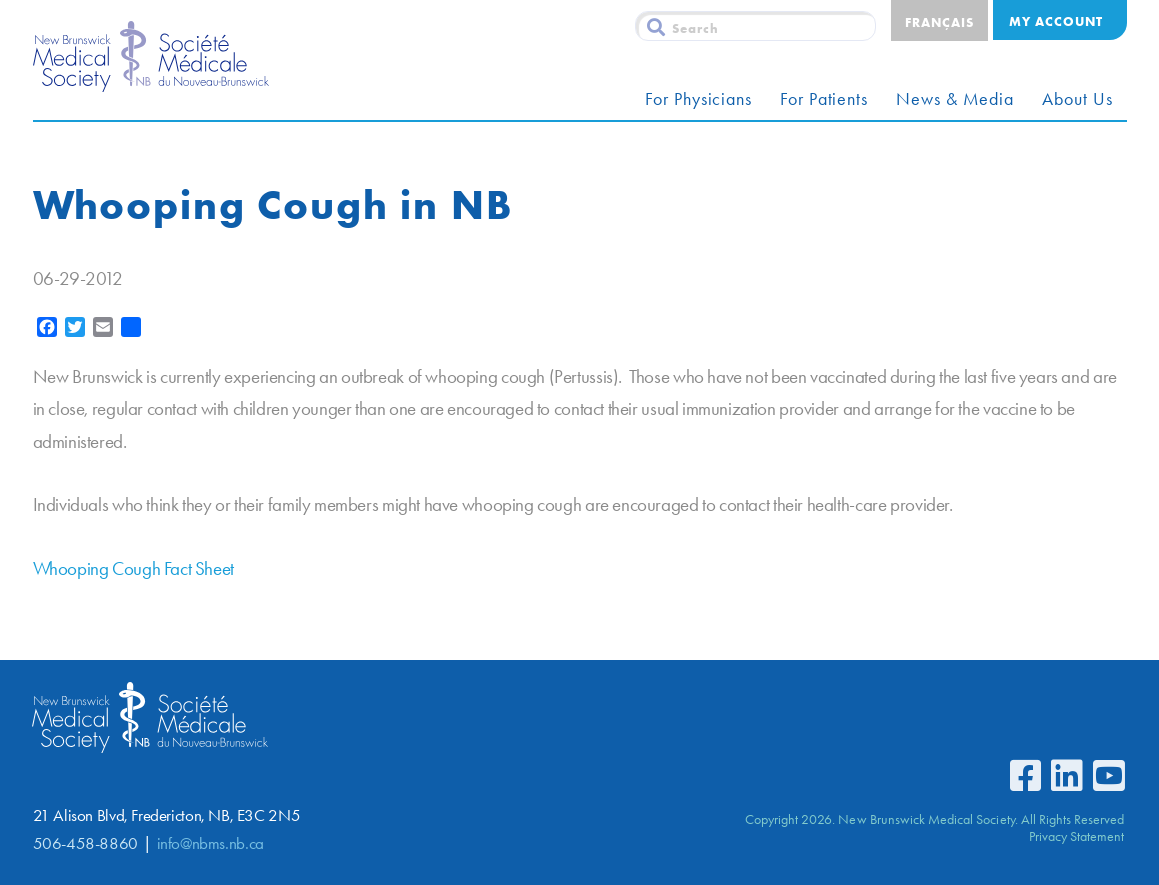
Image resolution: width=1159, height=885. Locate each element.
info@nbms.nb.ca (210, 843)
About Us (1077, 99)
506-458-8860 (85, 843)
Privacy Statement (1077, 836)
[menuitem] (939, 20)
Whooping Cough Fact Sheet (133, 568)
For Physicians (698, 99)
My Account (1056, 21)
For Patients (824, 99)
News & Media (955, 99)
